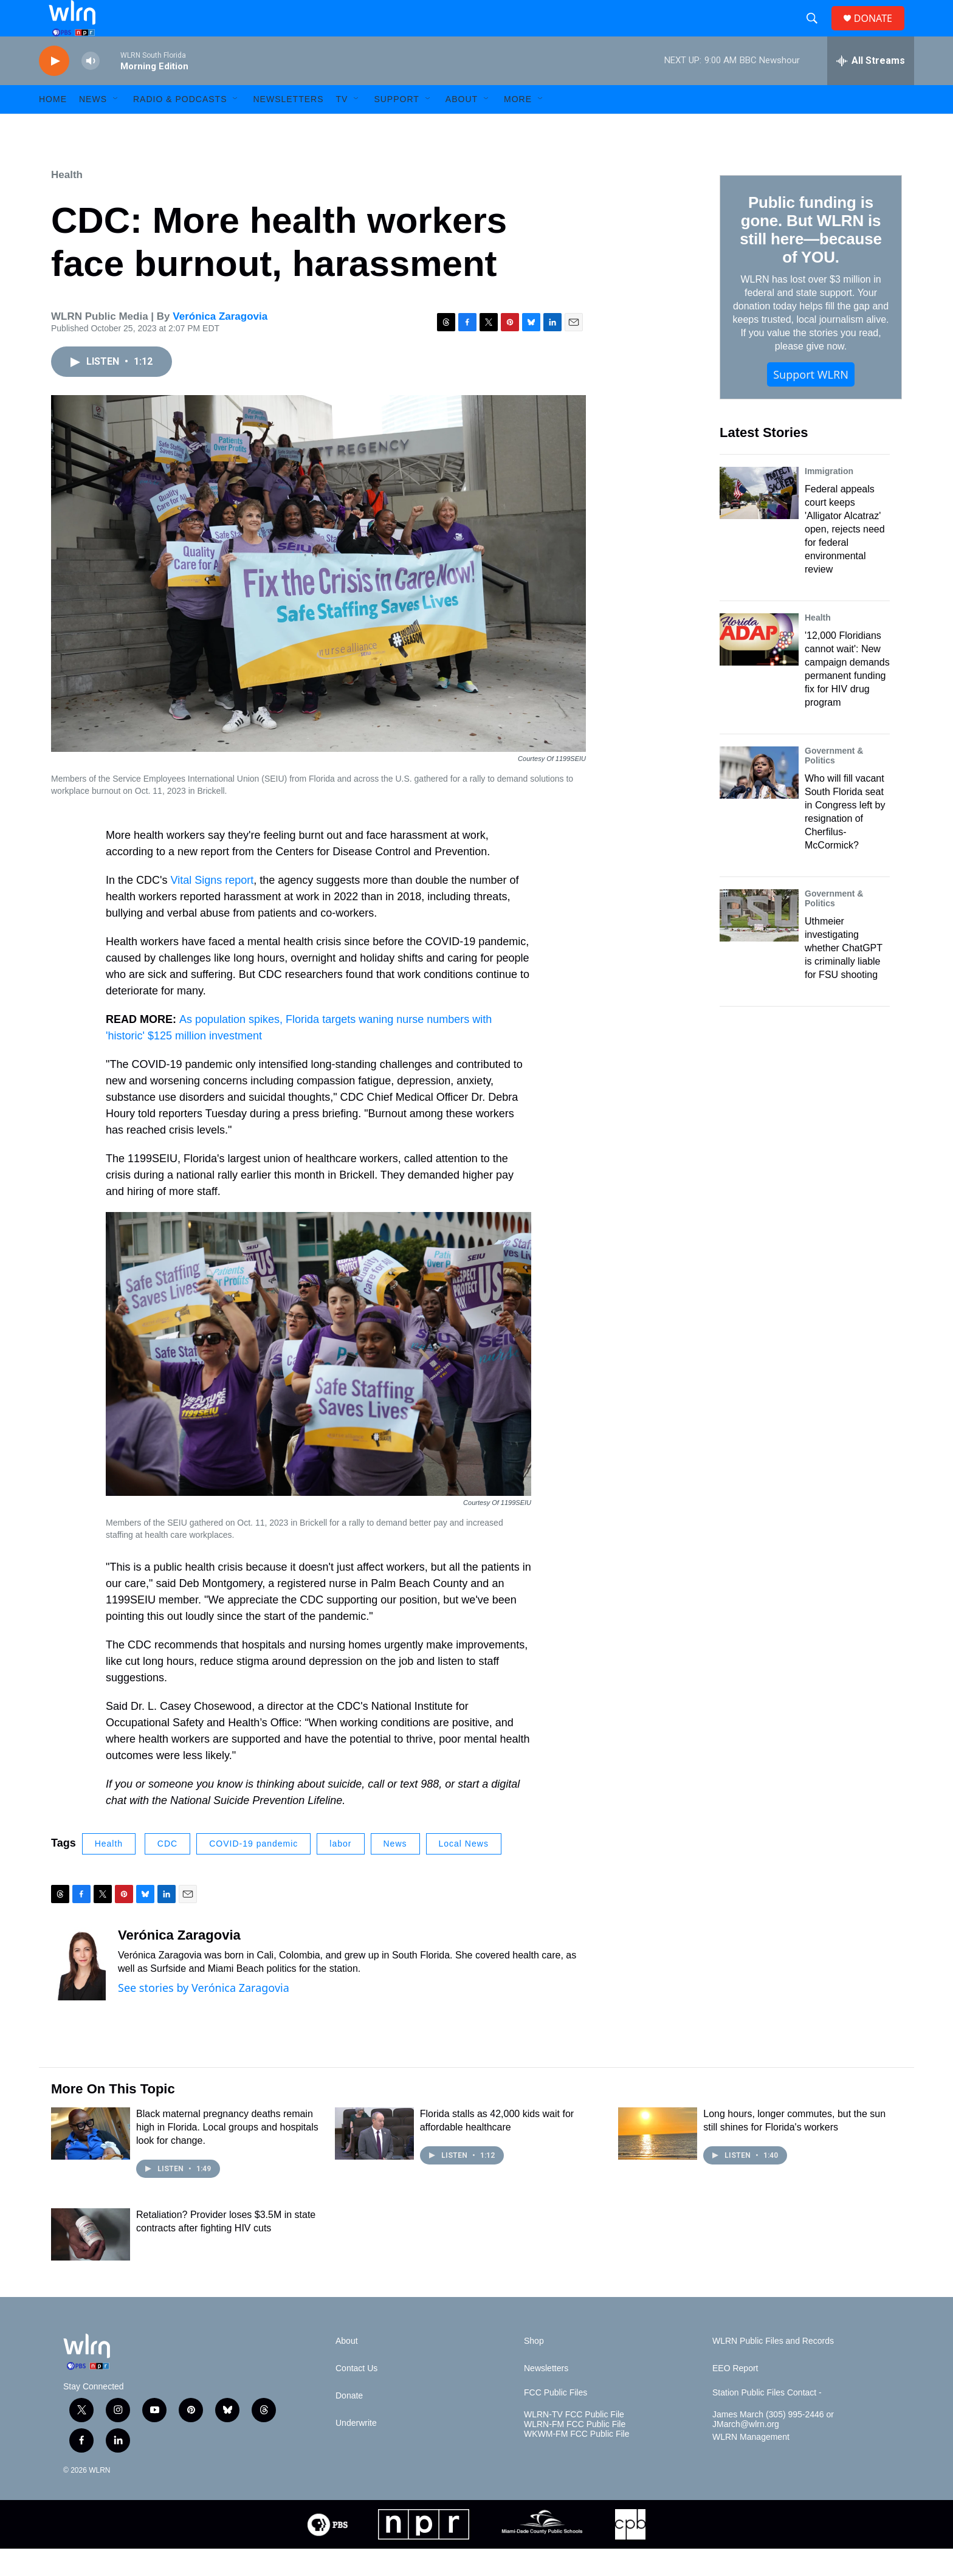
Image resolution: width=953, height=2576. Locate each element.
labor (340, 1871)
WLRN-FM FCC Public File (574, 2451)
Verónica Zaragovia (220, 344)
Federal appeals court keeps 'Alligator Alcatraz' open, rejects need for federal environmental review (845, 556)
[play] (54, 88)
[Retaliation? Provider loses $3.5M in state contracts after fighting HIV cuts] (90, 2262)
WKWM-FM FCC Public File (576, 2461)
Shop (534, 2368)
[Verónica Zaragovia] (78, 1991)
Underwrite (356, 2450)
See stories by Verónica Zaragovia (203, 2015)
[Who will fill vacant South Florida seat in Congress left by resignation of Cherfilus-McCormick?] (759, 800)
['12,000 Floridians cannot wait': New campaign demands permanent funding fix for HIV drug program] (759, 667)
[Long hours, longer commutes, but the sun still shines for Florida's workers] (657, 2161)
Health (67, 202)
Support (396, 126)
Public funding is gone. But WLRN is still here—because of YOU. (810, 257)
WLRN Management (751, 2464)
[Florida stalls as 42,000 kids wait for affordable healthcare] (374, 2161)
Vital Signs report (211, 907)
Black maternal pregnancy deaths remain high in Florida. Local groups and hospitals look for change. (227, 2154)
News (395, 1871)
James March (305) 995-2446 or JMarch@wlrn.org (773, 2446)
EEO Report (735, 2395)
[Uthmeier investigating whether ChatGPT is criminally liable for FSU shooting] (759, 943)
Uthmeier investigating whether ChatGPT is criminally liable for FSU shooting (843, 975)
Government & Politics (834, 783)
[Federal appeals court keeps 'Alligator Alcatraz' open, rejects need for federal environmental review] (759, 520)
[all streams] (870, 88)
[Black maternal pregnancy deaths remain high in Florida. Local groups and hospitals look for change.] (90, 2161)
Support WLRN (810, 401)
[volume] (90, 88)
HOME (53, 126)
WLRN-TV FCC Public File (574, 2442)
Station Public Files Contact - (767, 2420)
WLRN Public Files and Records (773, 2368)
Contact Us (356, 2395)
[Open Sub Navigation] (116, 126)
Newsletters (288, 126)
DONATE (880, 32)
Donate (349, 2423)
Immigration (829, 498)
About (462, 126)
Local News (464, 1871)
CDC (167, 1871)
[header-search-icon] (816, 32)
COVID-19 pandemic (253, 1871)
